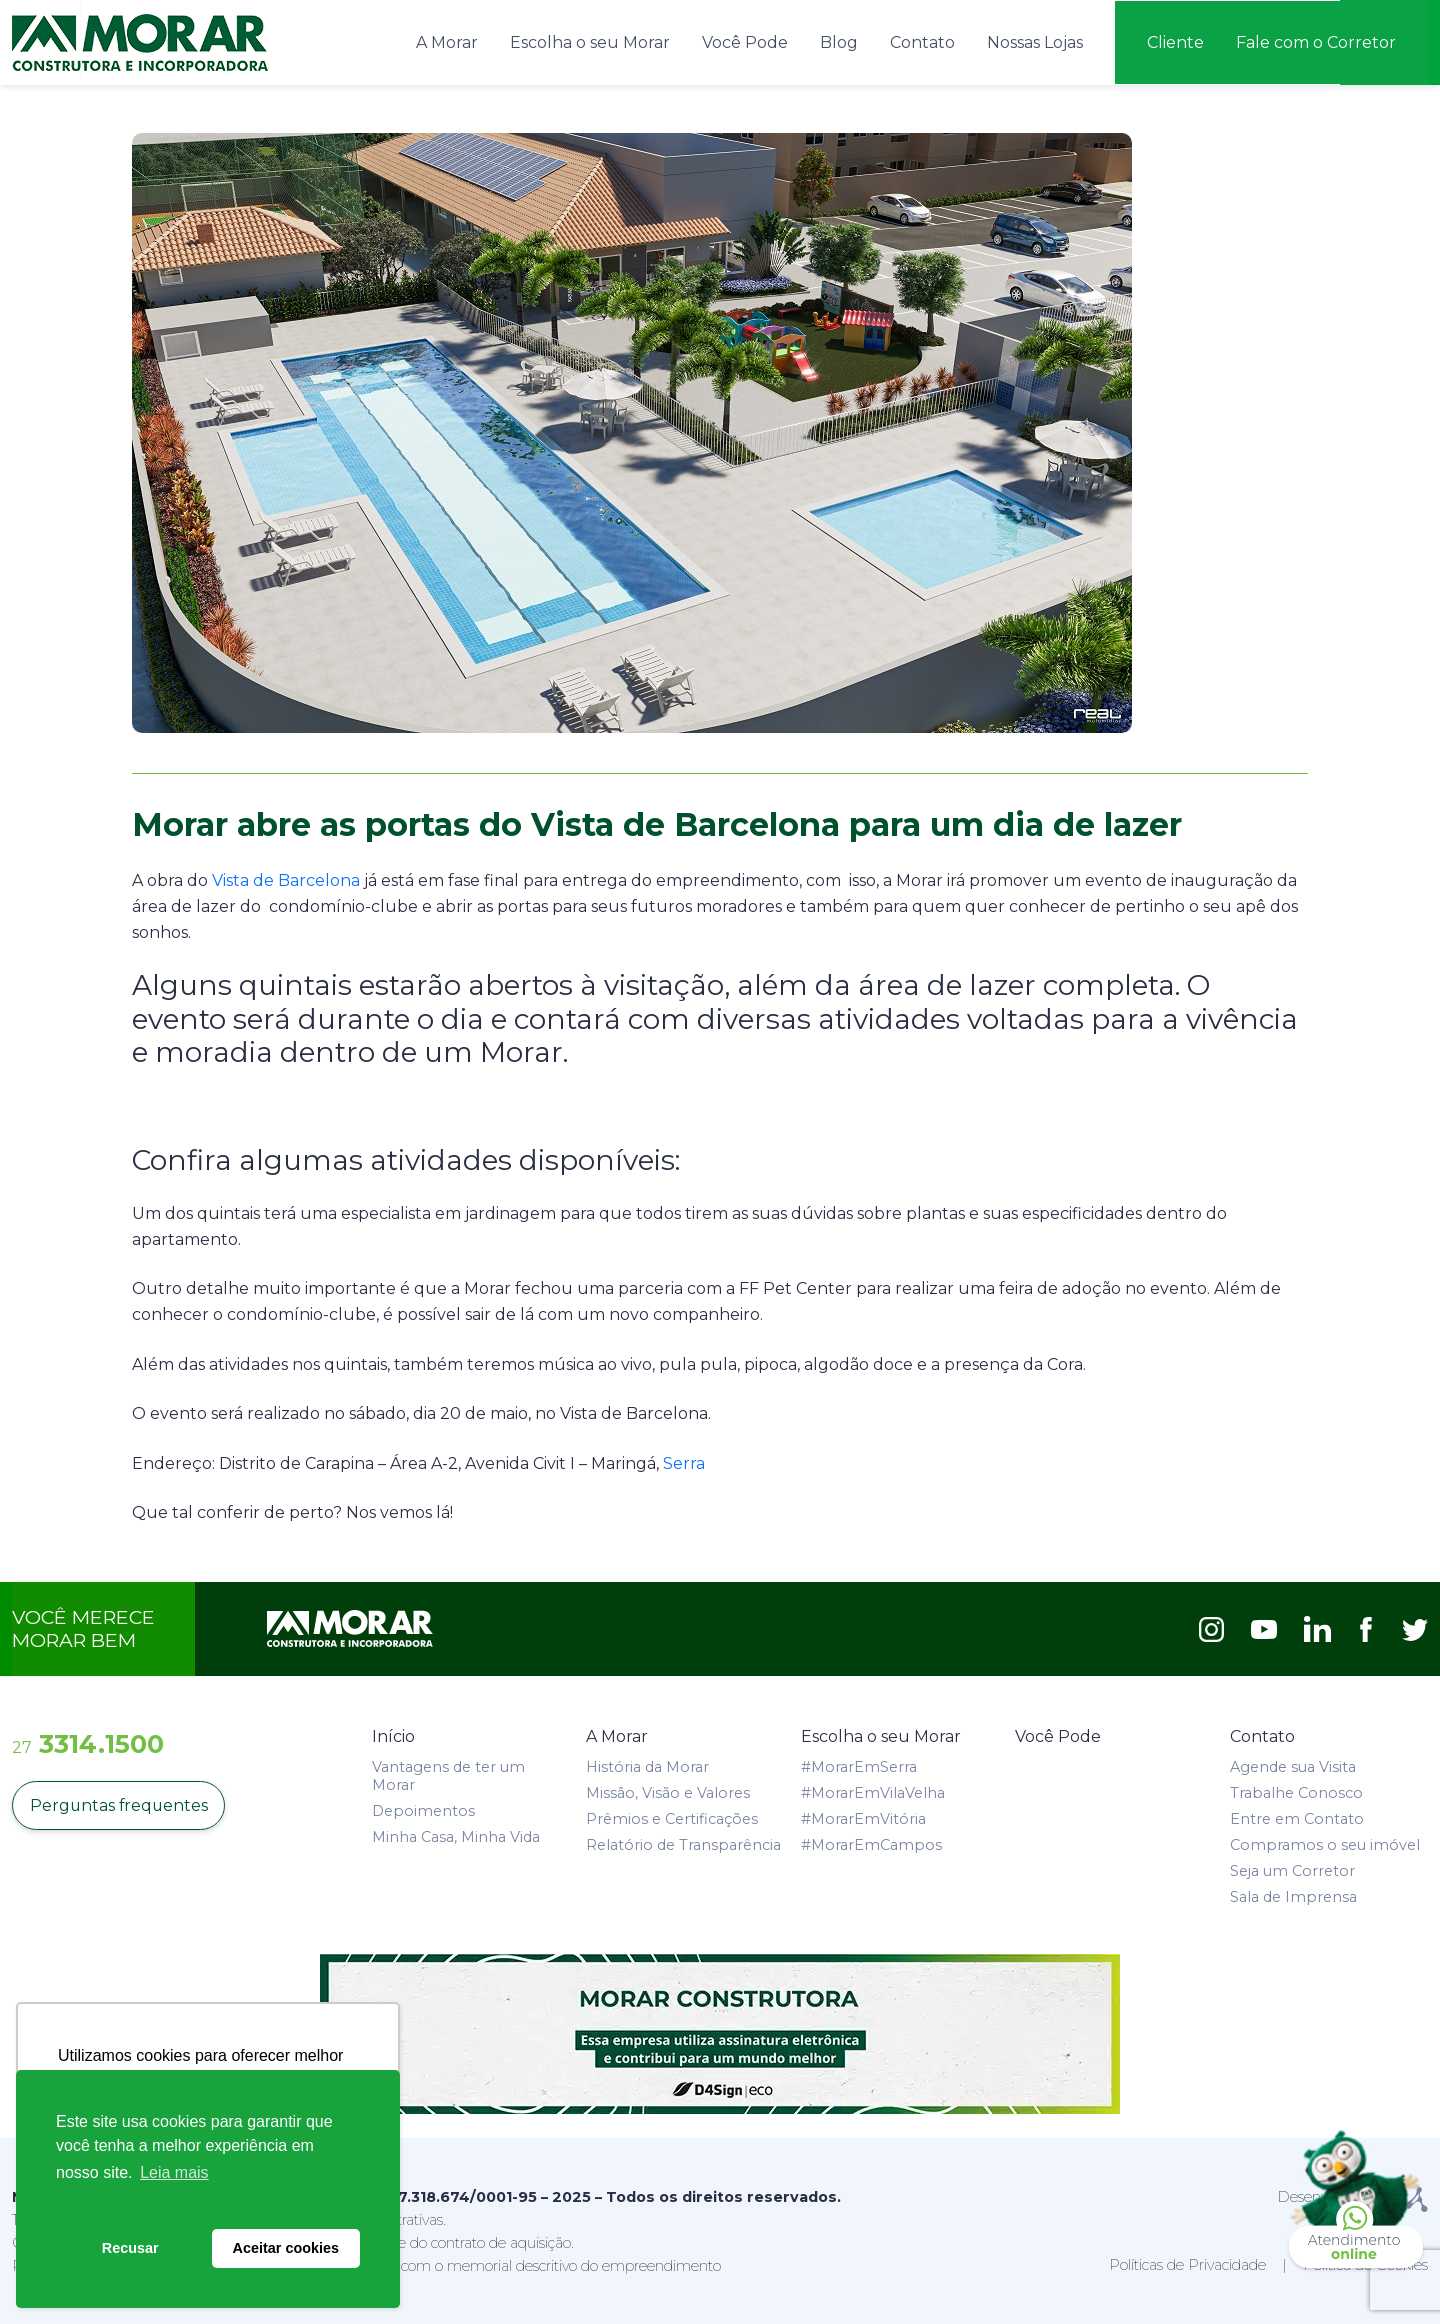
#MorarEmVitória (863, 1817)
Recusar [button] (130, 2248)
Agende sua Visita (1293, 1765)
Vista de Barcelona (286, 879)
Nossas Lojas (1035, 41)
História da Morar (647, 1765)
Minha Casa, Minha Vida (456, 1835)
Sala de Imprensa (1293, 1895)
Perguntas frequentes (119, 1803)
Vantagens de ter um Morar (448, 1774)
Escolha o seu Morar (590, 41)
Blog (839, 41)
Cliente (1175, 41)
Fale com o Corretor (1316, 41)
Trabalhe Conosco (1296, 1791)
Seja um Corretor (1292, 1869)
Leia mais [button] (174, 2172)
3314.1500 (88, 1741)
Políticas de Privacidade (1187, 2263)
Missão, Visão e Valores (668, 1791)
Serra (684, 1461)
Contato (922, 41)
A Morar (447, 41)
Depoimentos (423, 1809)
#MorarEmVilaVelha (873, 1791)
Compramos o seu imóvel (1325, 1843)
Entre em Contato (1297, 1817)
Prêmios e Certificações (672, 1817)
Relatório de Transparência (683, 1843)
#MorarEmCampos (871, 1843)
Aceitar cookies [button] (286, 2248)
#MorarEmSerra (859, 1765)
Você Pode (745, 41)
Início (393, 1734)
